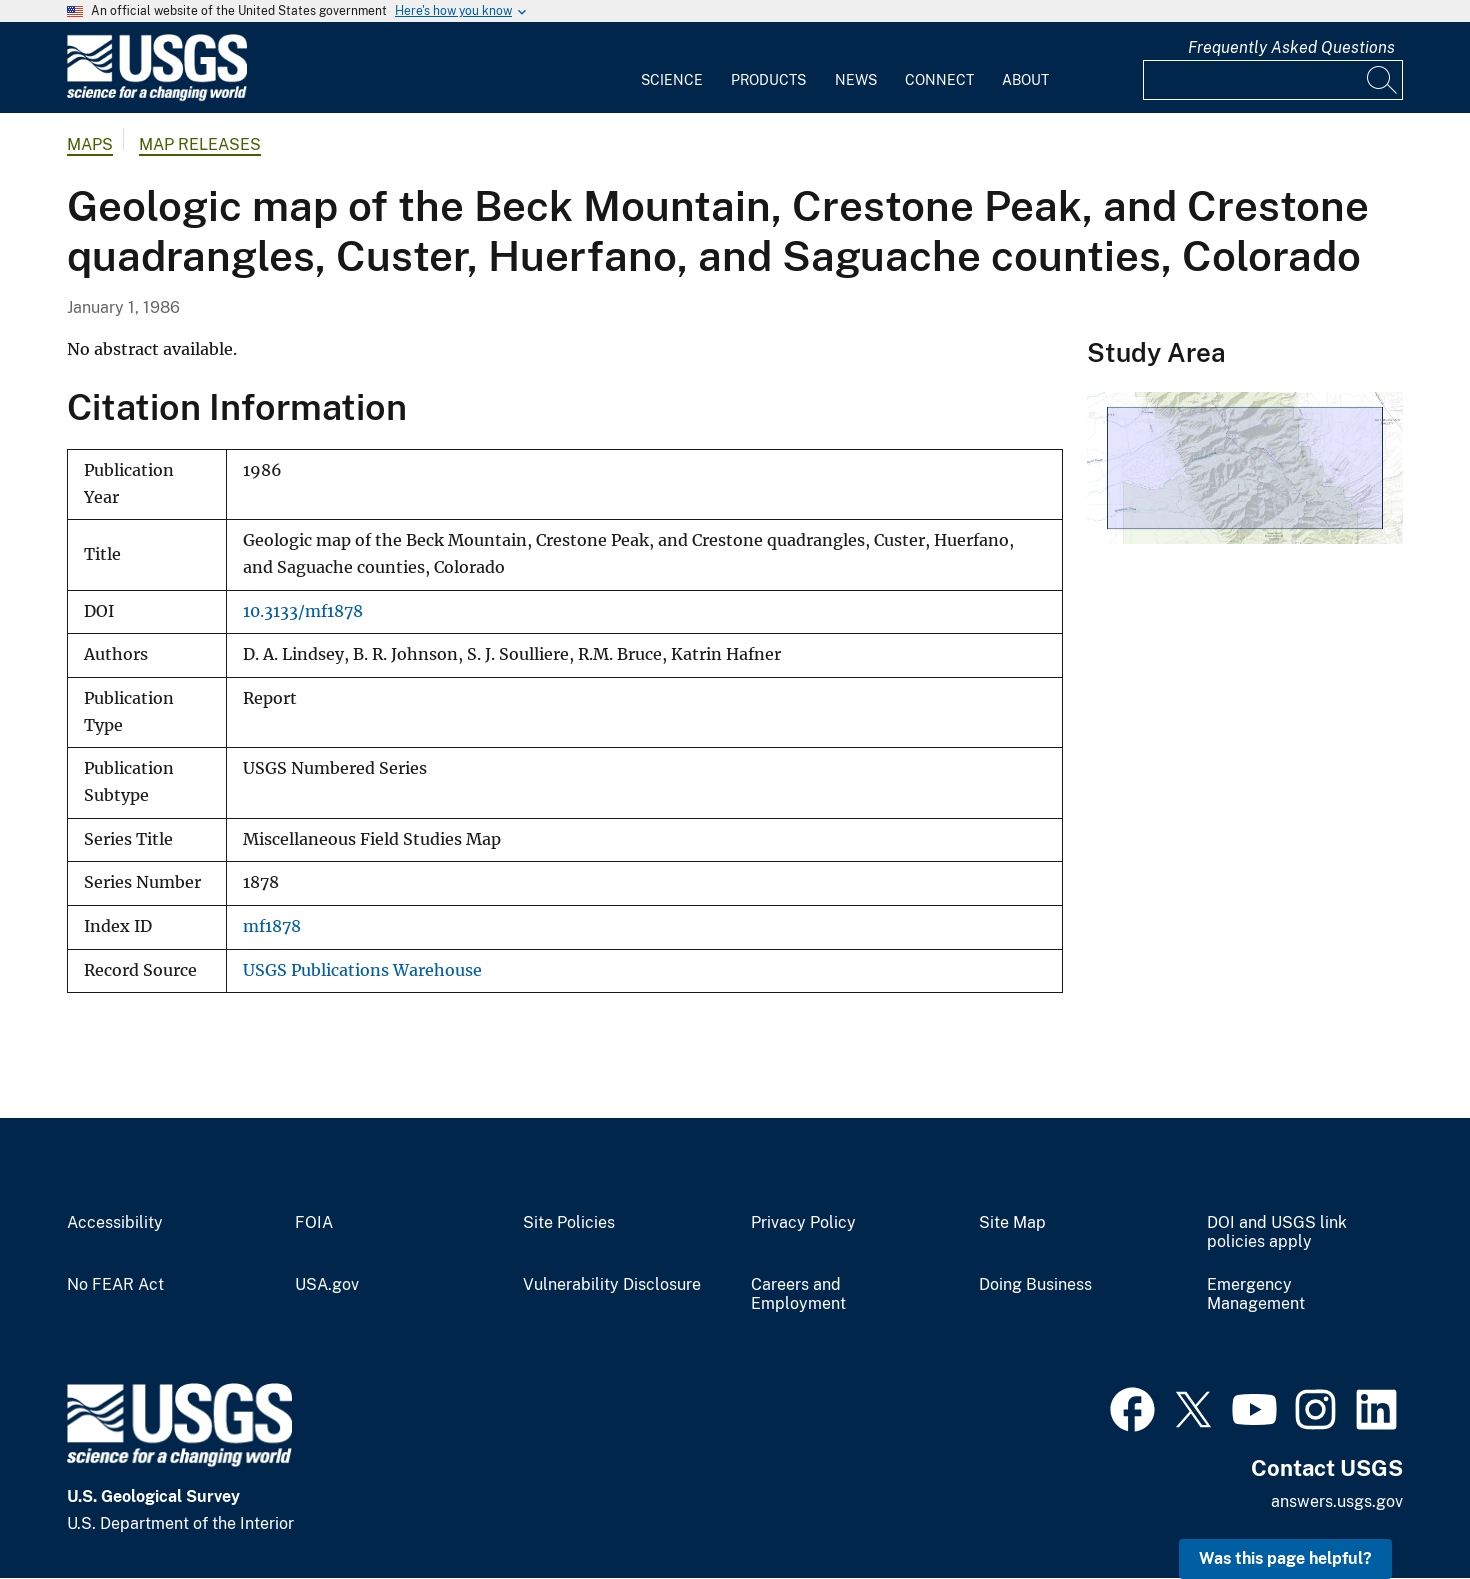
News (856, 80)
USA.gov (327, 1285)
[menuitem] (672, 68)
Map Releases (200, 144)
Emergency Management (1256, 1294)
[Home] (157, 96)
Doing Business (1035, 1285)
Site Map (1012, 1223)
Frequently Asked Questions (1291, 47)
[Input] (1273, 80)
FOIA (314, 1223)
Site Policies (569, 1223)
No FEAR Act (115, 1285)
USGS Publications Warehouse (362, 970)
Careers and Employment (798, 1294)
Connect (939, 80)
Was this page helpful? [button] (1285, 1558)
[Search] (1383, 80)
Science (672, 80)
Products (768, 80)
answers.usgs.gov (1337, 1501)
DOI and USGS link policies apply (1277, 1232)
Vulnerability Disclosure (612, 1285)
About (1025, 80)
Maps (90, 144)
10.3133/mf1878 (303, 611)
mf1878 (272, 926)
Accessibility (115, 1223)
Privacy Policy (803, 1223)
